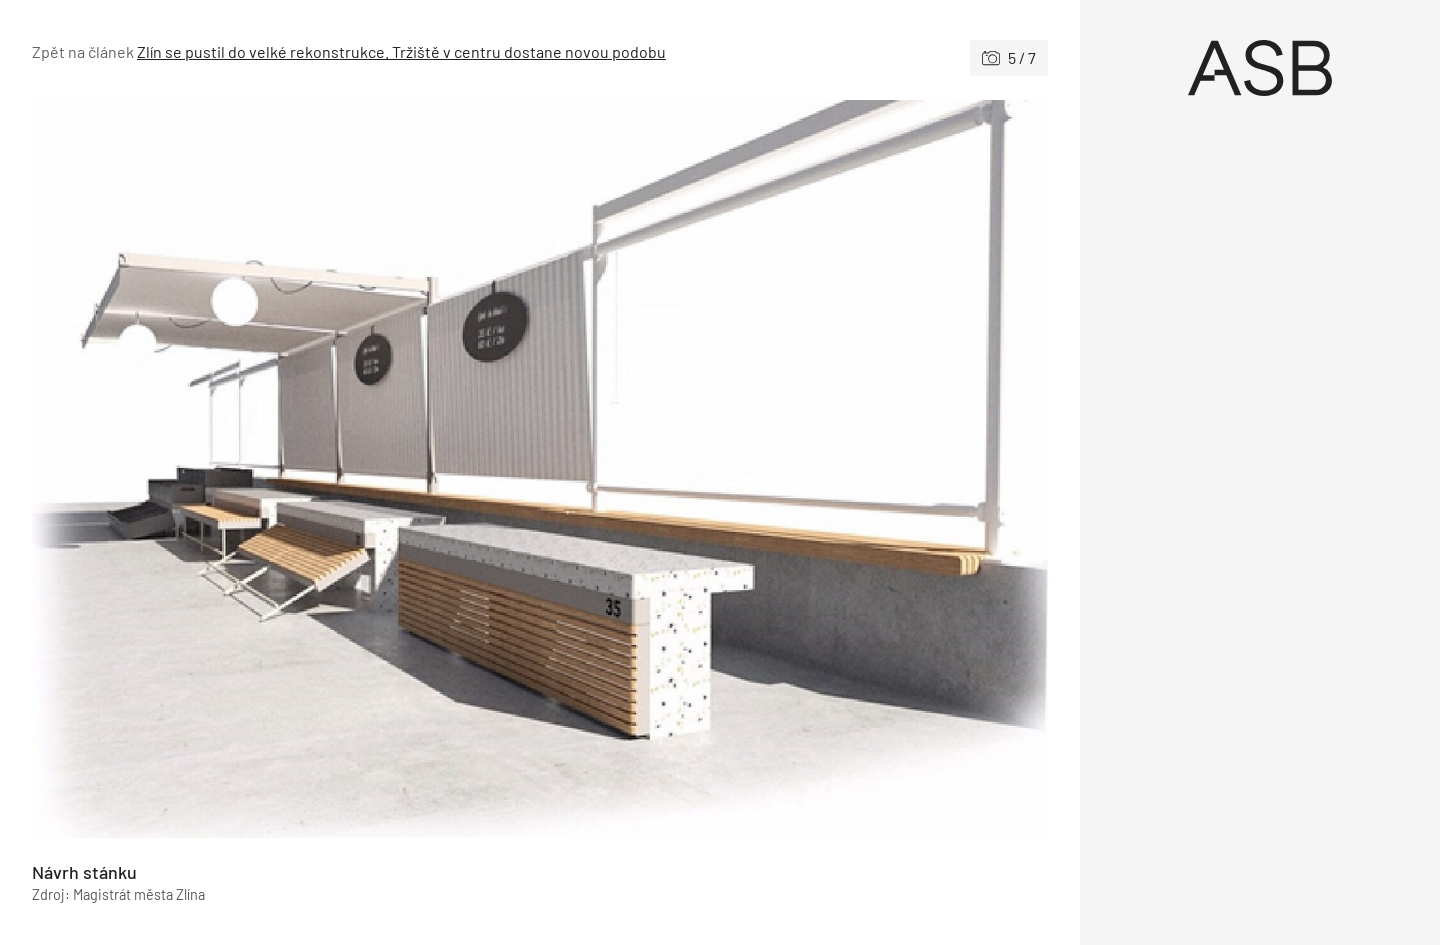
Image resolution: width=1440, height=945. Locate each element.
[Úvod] (1260, 68)
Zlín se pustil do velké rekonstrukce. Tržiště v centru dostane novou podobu (401, 51)
